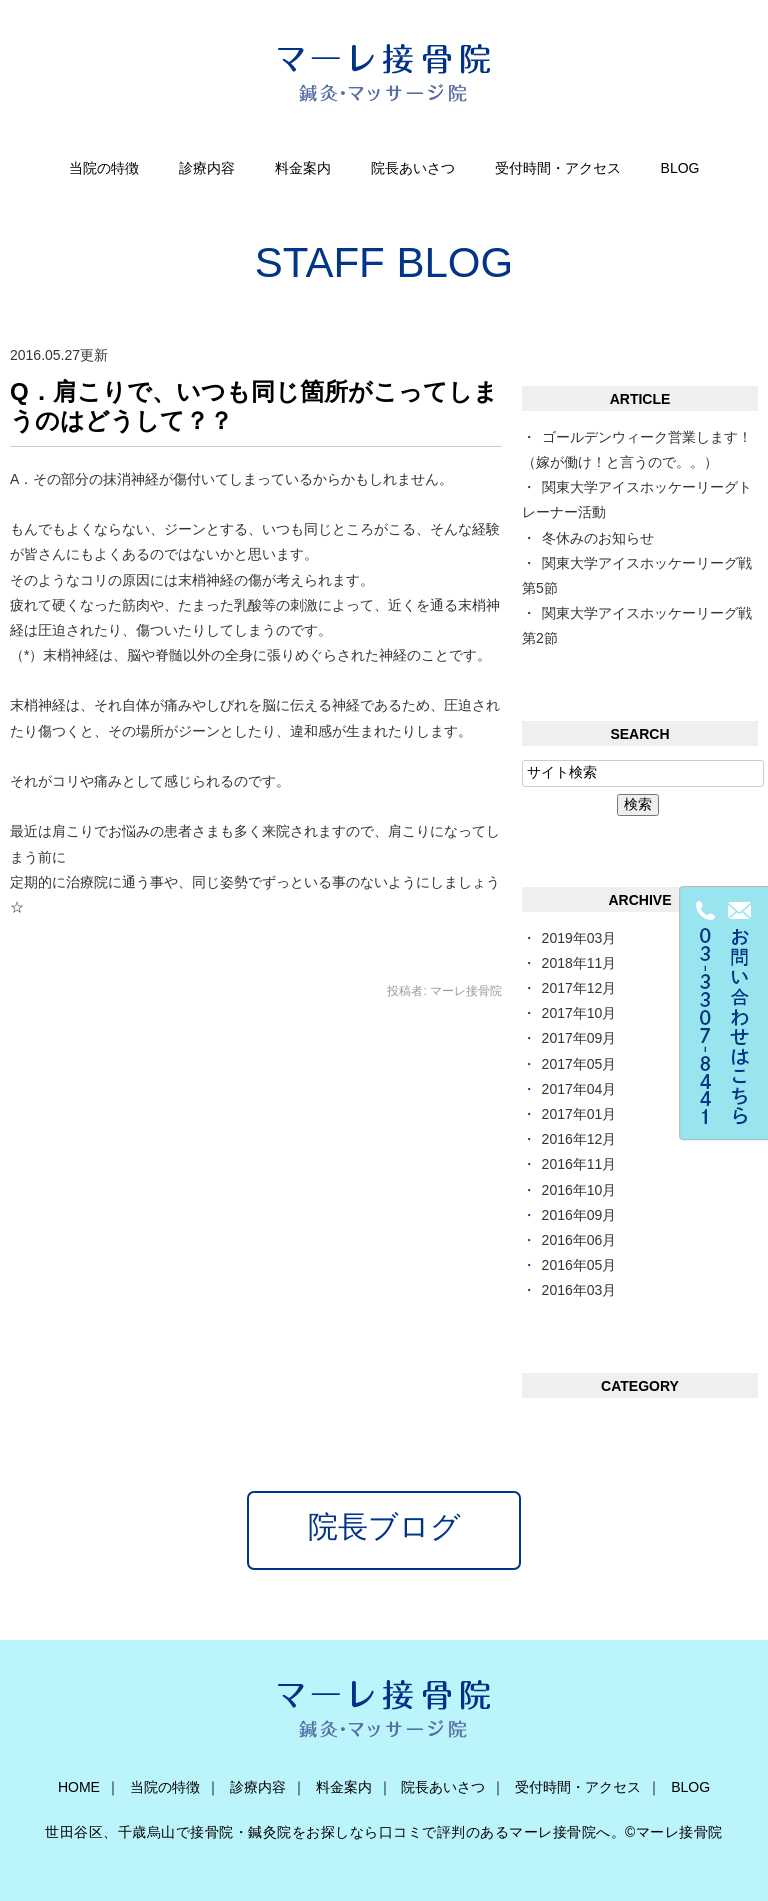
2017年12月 (579, 988)
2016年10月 (579, 1190)
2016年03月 (579, 1290)
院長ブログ (384, 1526)
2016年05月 (579, 1265)
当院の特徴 (104, 168)
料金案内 (303, 168)
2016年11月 (579, 1164)
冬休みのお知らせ (598, 538)
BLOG (680, 168)
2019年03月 (579, 938)
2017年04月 (579, 1089)
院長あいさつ (413, 168)
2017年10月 (579, 1013)
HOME (79, 1787)
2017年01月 (579, 1114)
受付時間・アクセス (558, 168)
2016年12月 (579, 1139)
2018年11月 (579, 963)
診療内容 (207, 168)
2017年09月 (579, 1038)
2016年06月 (579, 1240)
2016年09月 (579, 1215)
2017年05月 (579, 1064)
